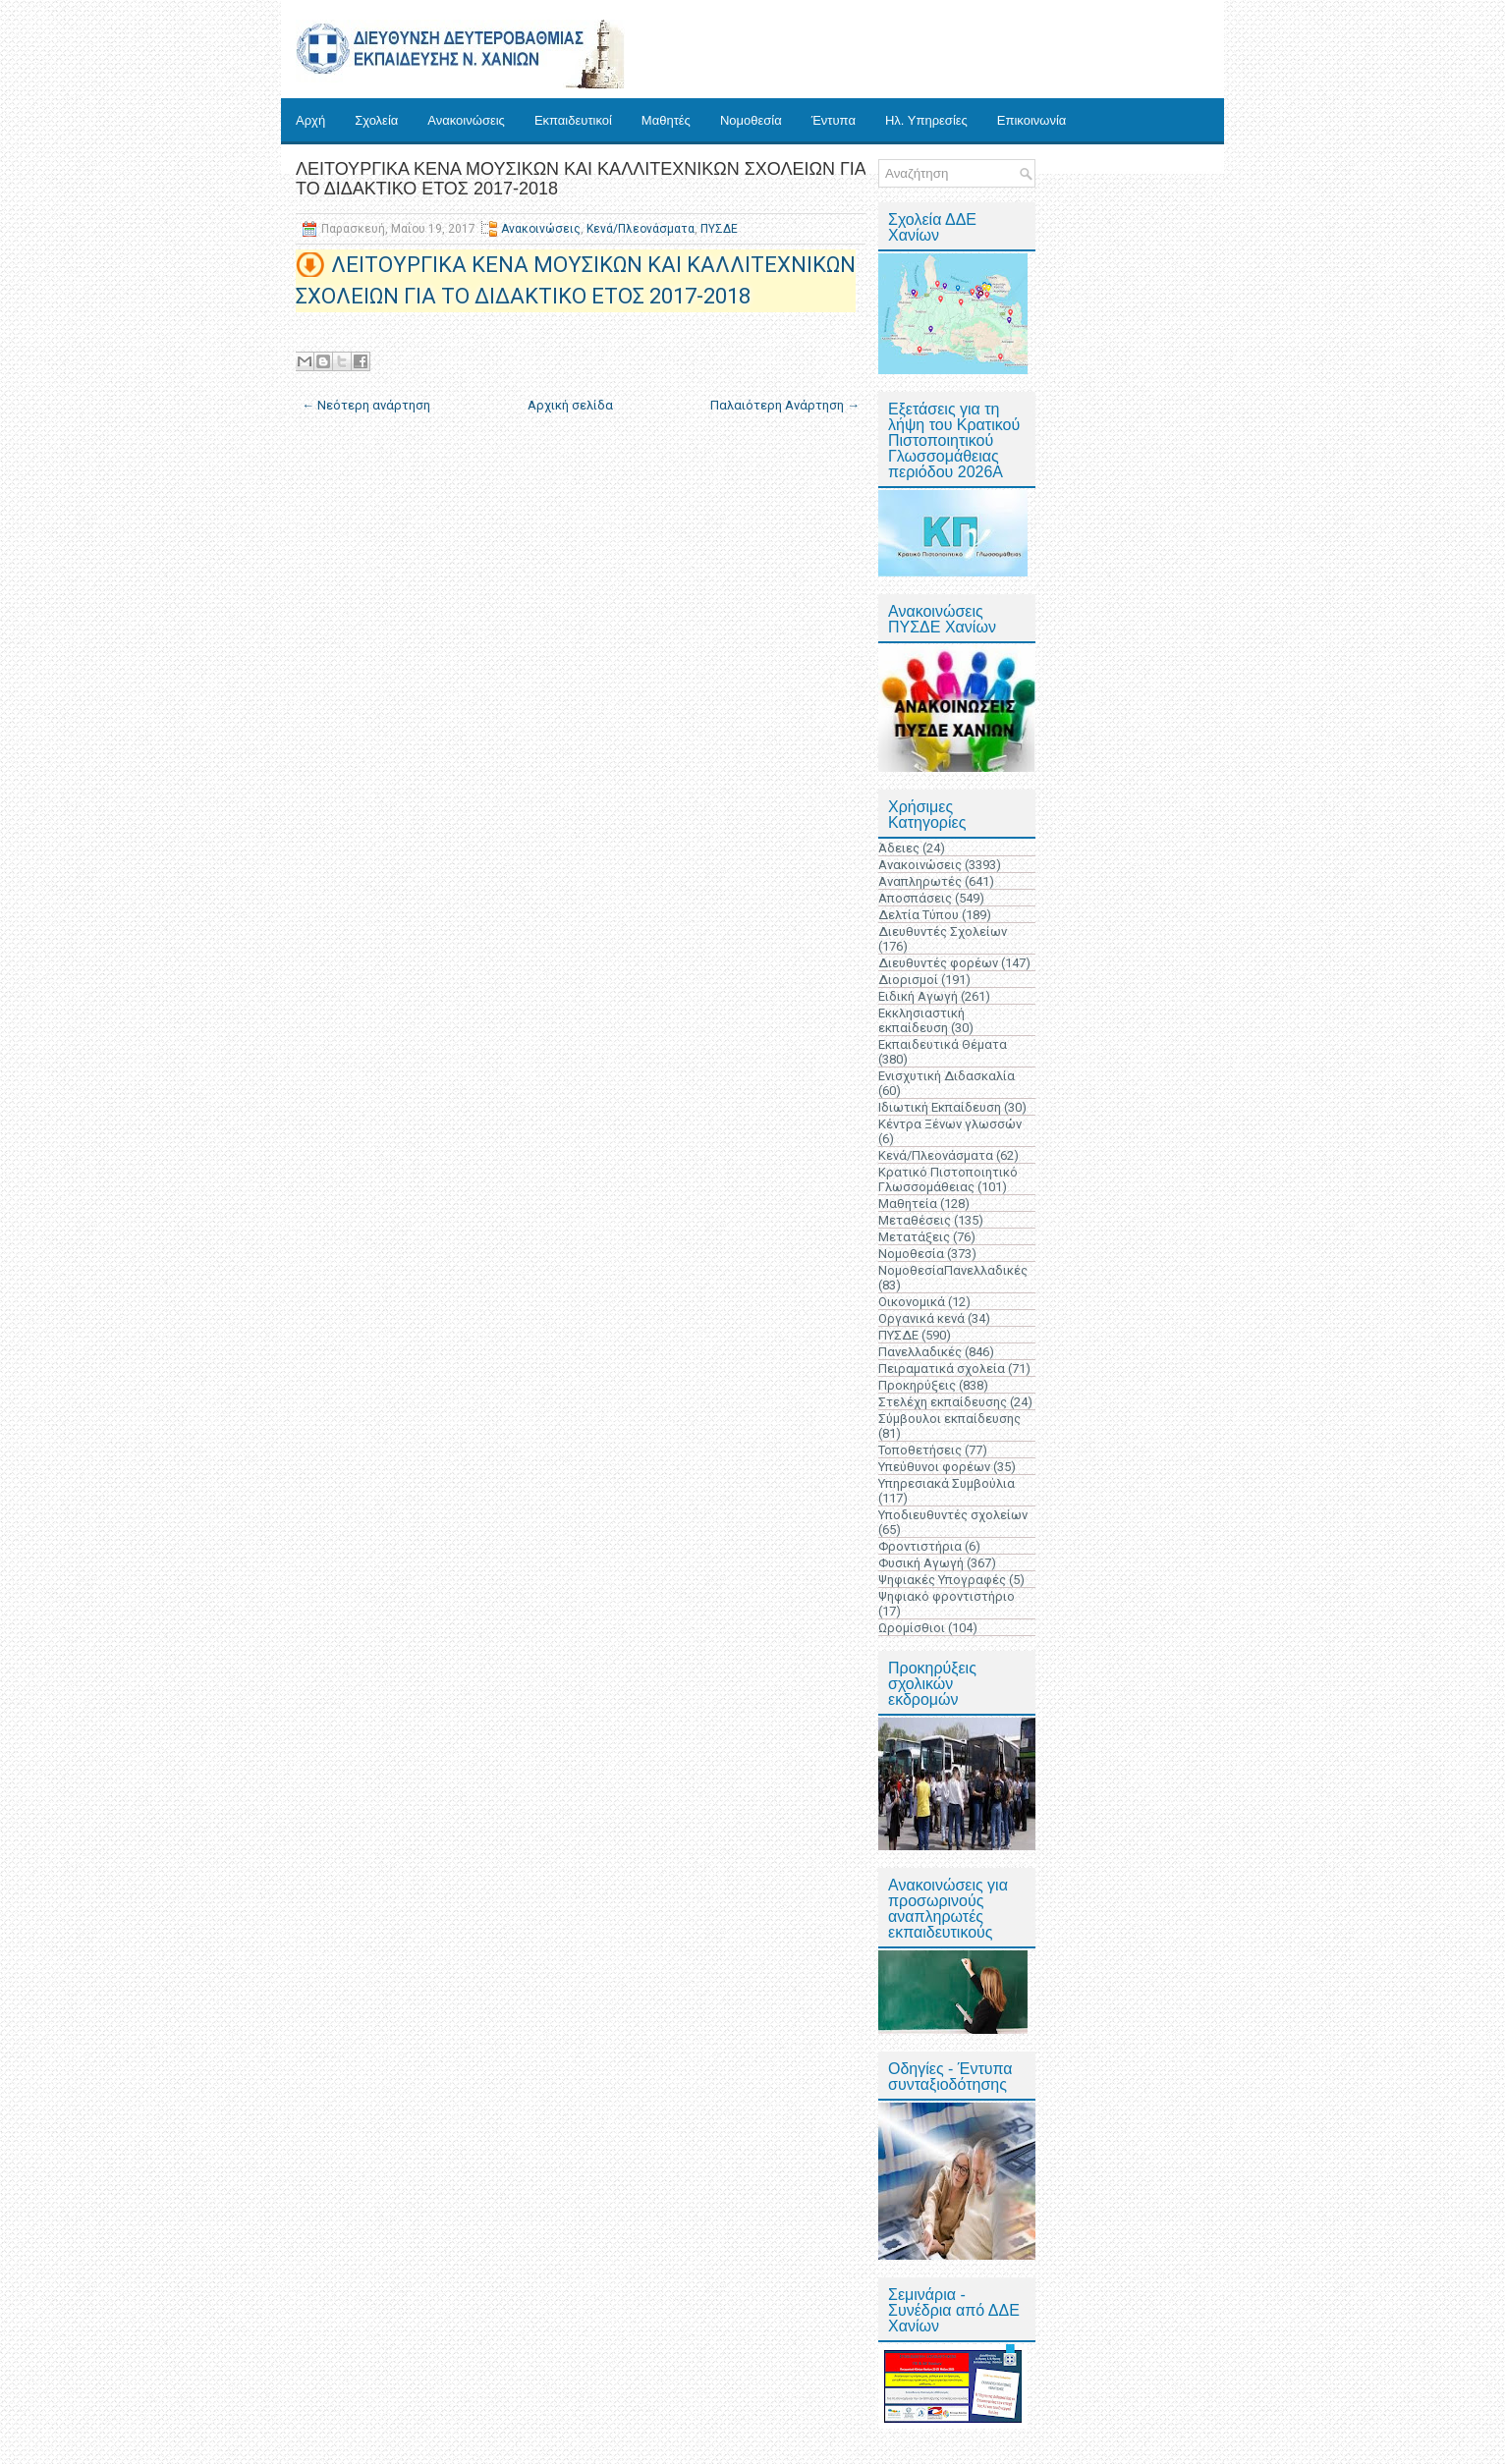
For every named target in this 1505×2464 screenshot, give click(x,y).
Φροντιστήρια (920, 1546)
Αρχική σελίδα (570, 405)
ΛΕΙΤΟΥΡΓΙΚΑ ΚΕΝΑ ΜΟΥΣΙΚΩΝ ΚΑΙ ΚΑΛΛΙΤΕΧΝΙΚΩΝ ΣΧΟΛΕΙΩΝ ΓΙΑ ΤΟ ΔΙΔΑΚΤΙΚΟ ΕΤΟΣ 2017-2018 (580, 178)
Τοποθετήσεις (920, 1450)
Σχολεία (376, 120)
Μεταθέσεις (914, 1220)
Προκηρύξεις (917, 1385)
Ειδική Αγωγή (918, 996)
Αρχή (310, 120)
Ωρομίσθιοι (911, 1627)
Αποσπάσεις (915, 898)
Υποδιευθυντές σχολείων (953, 1514)
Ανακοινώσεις (466, 120)
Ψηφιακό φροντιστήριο (946, 1596)
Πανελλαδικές (920, 1351)
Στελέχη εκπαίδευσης (942, 1402)
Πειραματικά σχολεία (941, 1368)
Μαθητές (666, 120)
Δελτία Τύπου (918, 914)
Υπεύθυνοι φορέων (934, 1466)
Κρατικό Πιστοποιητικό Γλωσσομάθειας (948, 1179)
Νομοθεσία (751, 120)
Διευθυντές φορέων (938, 963)
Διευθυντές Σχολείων (942, 931)
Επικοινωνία (1032, 120)
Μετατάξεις (914, 1237)
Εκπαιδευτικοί (573, 120)
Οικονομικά (911, 1301)
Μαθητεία (907, 1203)
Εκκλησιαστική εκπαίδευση (921, 1020)
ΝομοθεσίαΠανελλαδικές (953, 1270)
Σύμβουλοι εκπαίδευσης (949, 1418)
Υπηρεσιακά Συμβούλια (946, 1483)
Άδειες (899, 848)
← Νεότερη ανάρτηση (366, 405)
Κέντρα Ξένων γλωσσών (950, 1124)
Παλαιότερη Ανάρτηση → (785, 405)
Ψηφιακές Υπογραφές (942, 1579)
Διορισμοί (908, 979)
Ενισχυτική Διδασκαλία (946, 1075)
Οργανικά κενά (921, 1318)
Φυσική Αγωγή (921, 1563)
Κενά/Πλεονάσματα (640, 229)
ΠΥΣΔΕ (719, 229)
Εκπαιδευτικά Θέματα (942, 1044)
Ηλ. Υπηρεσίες (926, 120)
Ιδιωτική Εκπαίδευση (939, 1107)
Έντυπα (833, 120)
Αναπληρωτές (920, 881)
